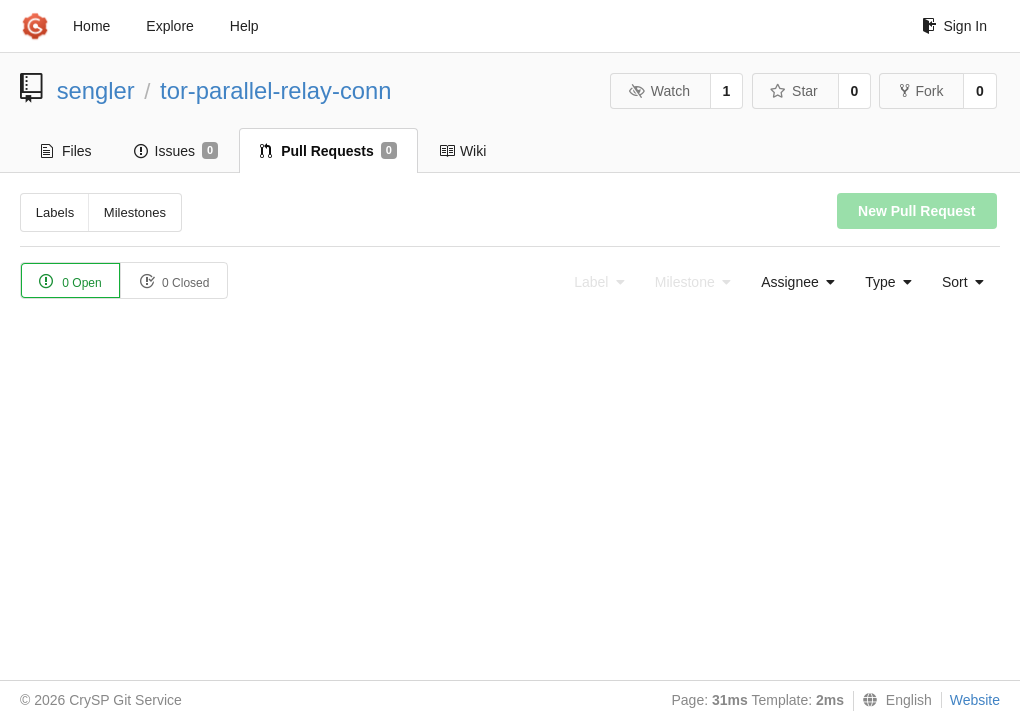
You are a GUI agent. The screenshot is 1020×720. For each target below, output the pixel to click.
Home (91, 26)
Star (794, 91)
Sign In (954, 26)
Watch (659, 91)
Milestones (135, 212)
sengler (96, 90)
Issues (176, 151)
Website (975, 700)
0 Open (70, 281)
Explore (169, 26)
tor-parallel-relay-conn (275, 90)
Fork (921, 91)
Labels (55, 212)
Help (244, 26)
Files (66, 151)
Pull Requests (328, 151)
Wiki (462, 151)
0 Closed (174, 281)
